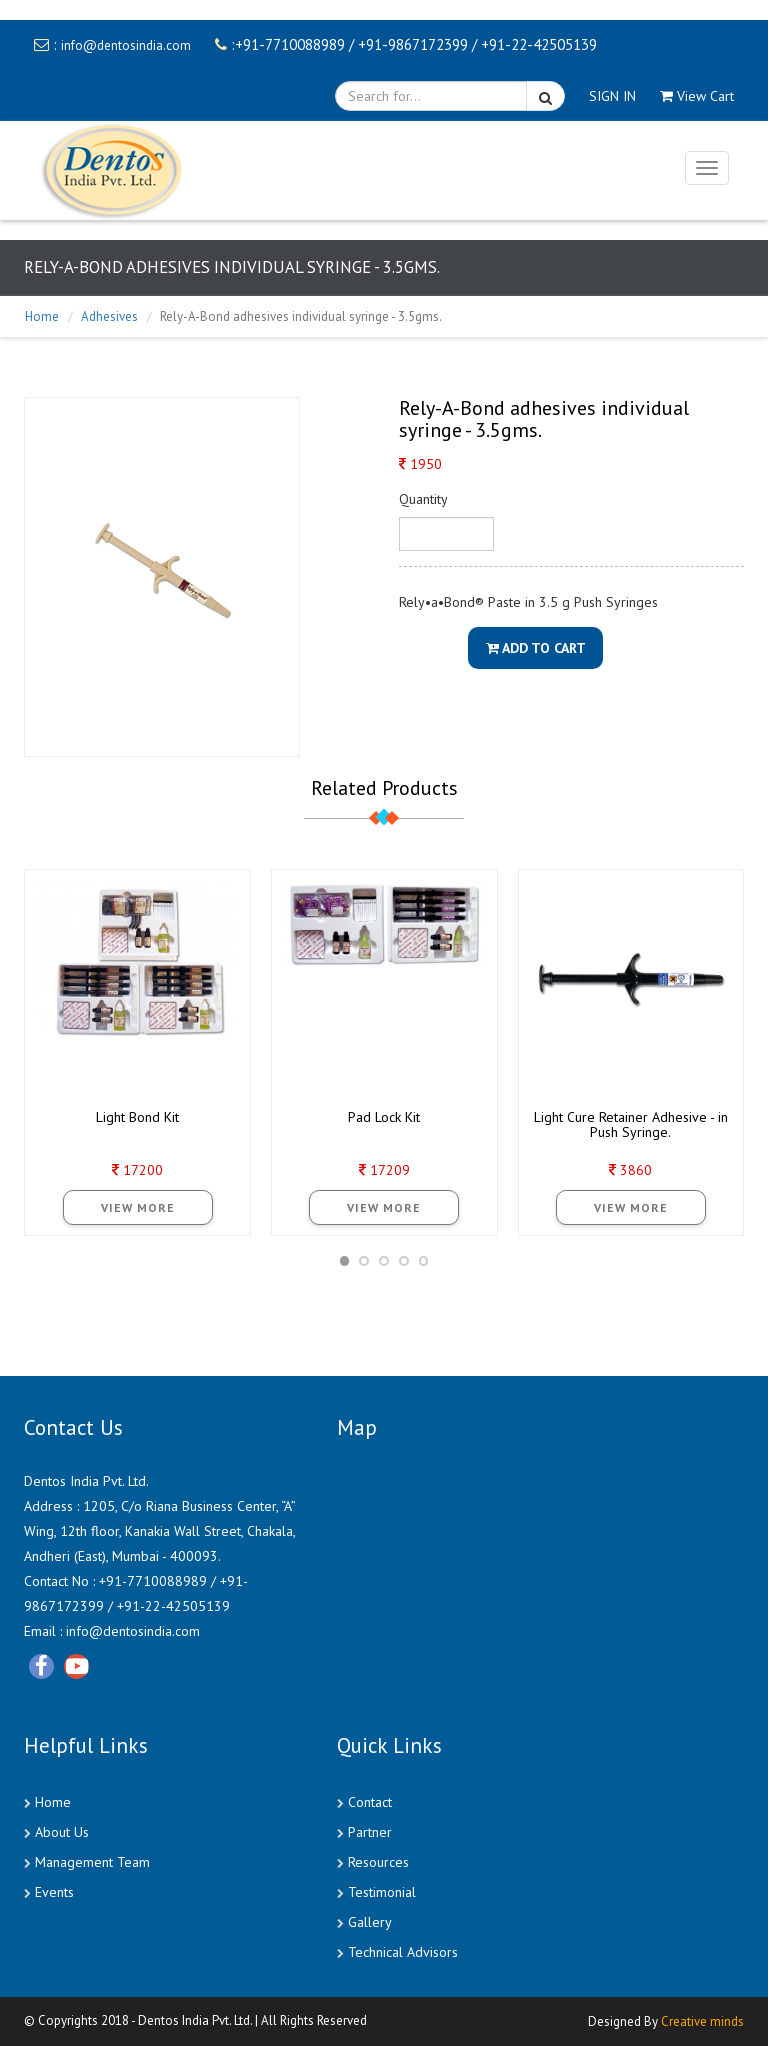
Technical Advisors (403, 1952)
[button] (345, 1261)
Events (54, 1892)
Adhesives (109, 316)
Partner (370, 1832)
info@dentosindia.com (126, 45)
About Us (62, 1832)
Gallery (370, 1922)
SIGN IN (612, 96)
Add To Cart (536, 648)
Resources (378, 1862)
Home (42, 316)
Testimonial (382, 1892)
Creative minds (702, 2021)
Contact (370, 1802)
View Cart (697, 96)
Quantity (423, 499)
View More (138, 1207)
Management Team (92, 1862)
